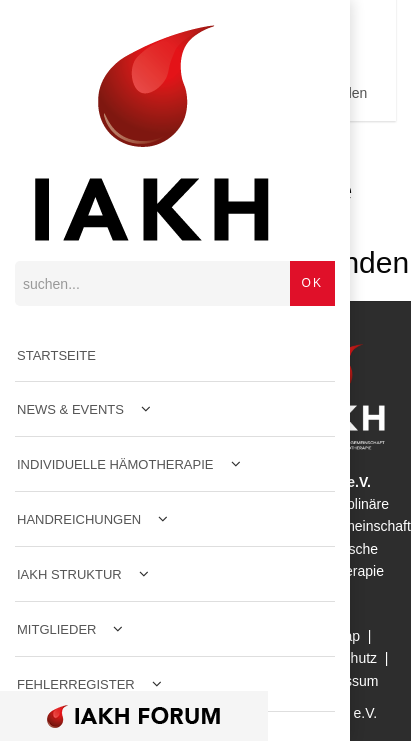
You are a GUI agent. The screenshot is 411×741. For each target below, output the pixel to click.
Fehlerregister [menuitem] (76, 684)
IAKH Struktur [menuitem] (69, 574)
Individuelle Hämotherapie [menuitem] (115, 464)
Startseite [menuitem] (56, 355)
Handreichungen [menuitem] (79, 519)
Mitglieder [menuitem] (56, 629)
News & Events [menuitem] (70, 409)
